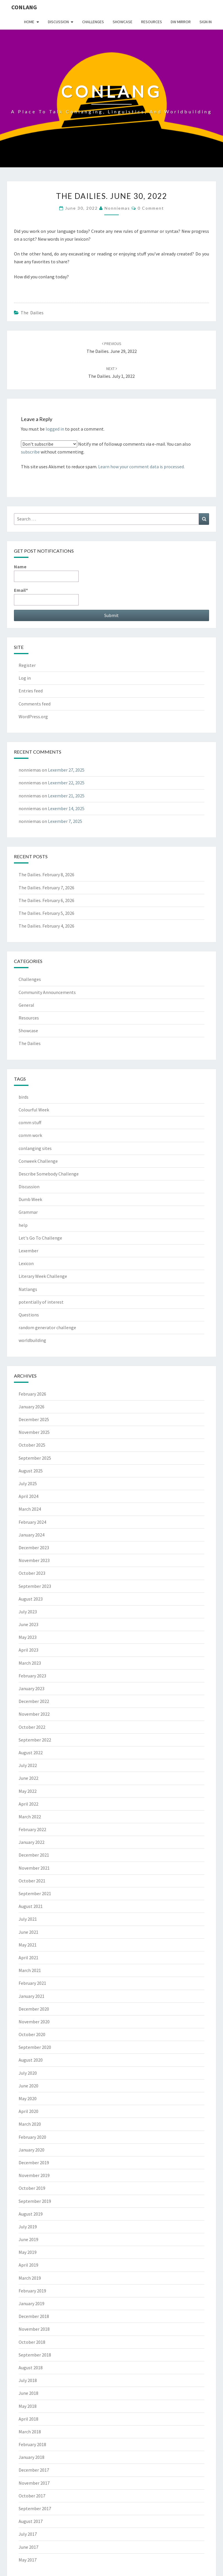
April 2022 (28, 1804)
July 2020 (28, 2073)
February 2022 (32, 1829)
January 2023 (31, 1688)
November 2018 (34, 2329)
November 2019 (34, 2175)
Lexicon (26, 1263)
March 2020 (30, 2124)
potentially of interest (41, 1302)
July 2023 (28, 1611)
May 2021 (28, 1945)
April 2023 (28, 1650)
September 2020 (35, 2047)
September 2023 (35, 1586)
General (26, 1005)
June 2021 (28, 1932)
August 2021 (31, 1906)
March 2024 (30, 1509)
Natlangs (28, 1289)
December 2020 (34, 2009)
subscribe (30, 452)
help (23, 1225)
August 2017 (31, 2521)
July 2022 (28, 1765)
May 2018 (28, 2406)
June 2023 (28, 1624)
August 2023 (31, 1599)
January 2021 (31, 1996)
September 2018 (35, 2355)
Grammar (28, 1212)
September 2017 (35, 2508)
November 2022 (34, 1714)
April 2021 (28, 1957)
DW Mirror (181, 21)
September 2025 (35, 1458)
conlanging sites (35, 1148)
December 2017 (34, 2470)
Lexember (28, 1250)
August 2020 (31, 2060)
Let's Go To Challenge (40, 1238)
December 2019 (34, 2162)
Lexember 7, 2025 (65, 821)
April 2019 (28, 2265)
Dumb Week (30, 1199)
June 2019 (28, 2239)
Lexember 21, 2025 (66, 796)
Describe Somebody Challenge (49, 1174)
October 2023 (32, 1573)
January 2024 (31, 1535)
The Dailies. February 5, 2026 (46, 913)
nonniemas (117, 208)
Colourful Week (34, 1110)
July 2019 (28, 2226)
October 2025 (32, 1445)
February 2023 (32, 1676)
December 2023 (34, 1547)
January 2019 (31, 2303)
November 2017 (34, 2483)
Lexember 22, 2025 (66, 783)
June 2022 (28, 1778)
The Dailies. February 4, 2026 (46, 926)
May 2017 (28, 2560)
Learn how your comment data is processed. (141, 466)
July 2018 (28, 2380)
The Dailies (32, 312)
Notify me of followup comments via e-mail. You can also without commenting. (106, 447)
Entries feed (31, 691)
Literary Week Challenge (43, 1276)
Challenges (93, 21)
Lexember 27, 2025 (66, 770)
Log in (25, 678)
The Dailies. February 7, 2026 (46, 887)
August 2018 (31, 2367)
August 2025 (31, 1471)
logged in (55, 429)
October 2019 (32, 2188)
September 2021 (35, 1893)
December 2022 (34, 1701)
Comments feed (35, 704)
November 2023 (34, 1560)
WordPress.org (33, 716)
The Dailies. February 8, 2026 (46, 874)
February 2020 (32, 2137)
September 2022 (35, 1740)
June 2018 (28, 2393)
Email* (46, 596)
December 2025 (34, 1419)
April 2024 (28, 1496)
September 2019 (35, 2201)
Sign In (205, 21)
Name (46, 573)
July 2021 (28, 1919)
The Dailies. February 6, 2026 (46, 900)
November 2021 (34, 1868)
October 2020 (32, 2034)
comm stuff (30, 1122)
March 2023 (30, 1663)
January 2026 (31, 1406)
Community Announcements (47, 992)
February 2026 (32, 1394)
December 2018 (34, 2316)
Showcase (122, 21)
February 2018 (32, 2444)
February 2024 (32, 1522)
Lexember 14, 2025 (66, 808)
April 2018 (28, 2419)
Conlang (24, 7)
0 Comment (151, 208)
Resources (151, 21)
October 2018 (32, 2342)
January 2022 (31, 1842)
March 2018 (30, 2431)
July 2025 (28, 1483)
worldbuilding (32, 1340)
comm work (30, 1135)
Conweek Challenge (38, 1161)
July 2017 (28, 2534)
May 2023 (28, 1637)
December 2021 (34, 1855)
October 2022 (32, 1727)
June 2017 (28, 2547)
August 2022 (31, 1752)
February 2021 (32, 1983)
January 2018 (31, 2457)
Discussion (58, 21)
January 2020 (31, 2150)
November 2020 (34, 2021)
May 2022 (28, 1791)
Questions (29, 1315)
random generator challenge (47, 1327)
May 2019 (28, 2252)
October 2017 (32, 2496)
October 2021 (32, 1881)
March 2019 (30, 2278)
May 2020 (28, 2098)
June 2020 (28, 2086)
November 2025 (34, 1432)
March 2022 (30, 1816)
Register (27, 665)
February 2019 (32, 2291)
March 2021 (30, 1970)
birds (23, 1097)
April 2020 (28, 2111)
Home (29, 21)
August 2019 (31, 2214)
